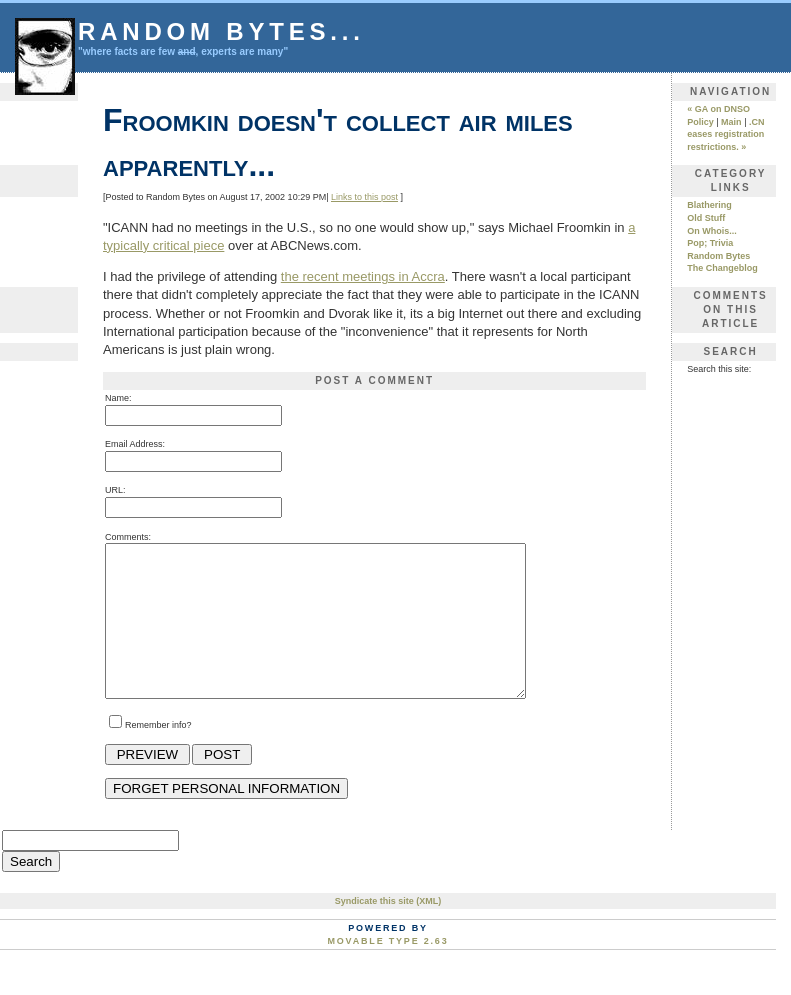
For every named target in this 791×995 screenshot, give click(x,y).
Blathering (709, 205)
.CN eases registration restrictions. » (725, 134)
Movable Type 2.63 (388, 971)
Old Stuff (706, 218)
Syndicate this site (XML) (388, 931)
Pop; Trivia (710, 243)
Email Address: (135, 444)
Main (731, 122)
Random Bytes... (221, 31)
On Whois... (712, 231)
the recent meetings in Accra (363, 276)
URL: (115, 490)
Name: (118, 398)
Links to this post (364, 197)
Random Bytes (718, 256)
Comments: (128, 537)
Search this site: (719, 369)
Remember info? (158, 755)
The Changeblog (722, 268)
